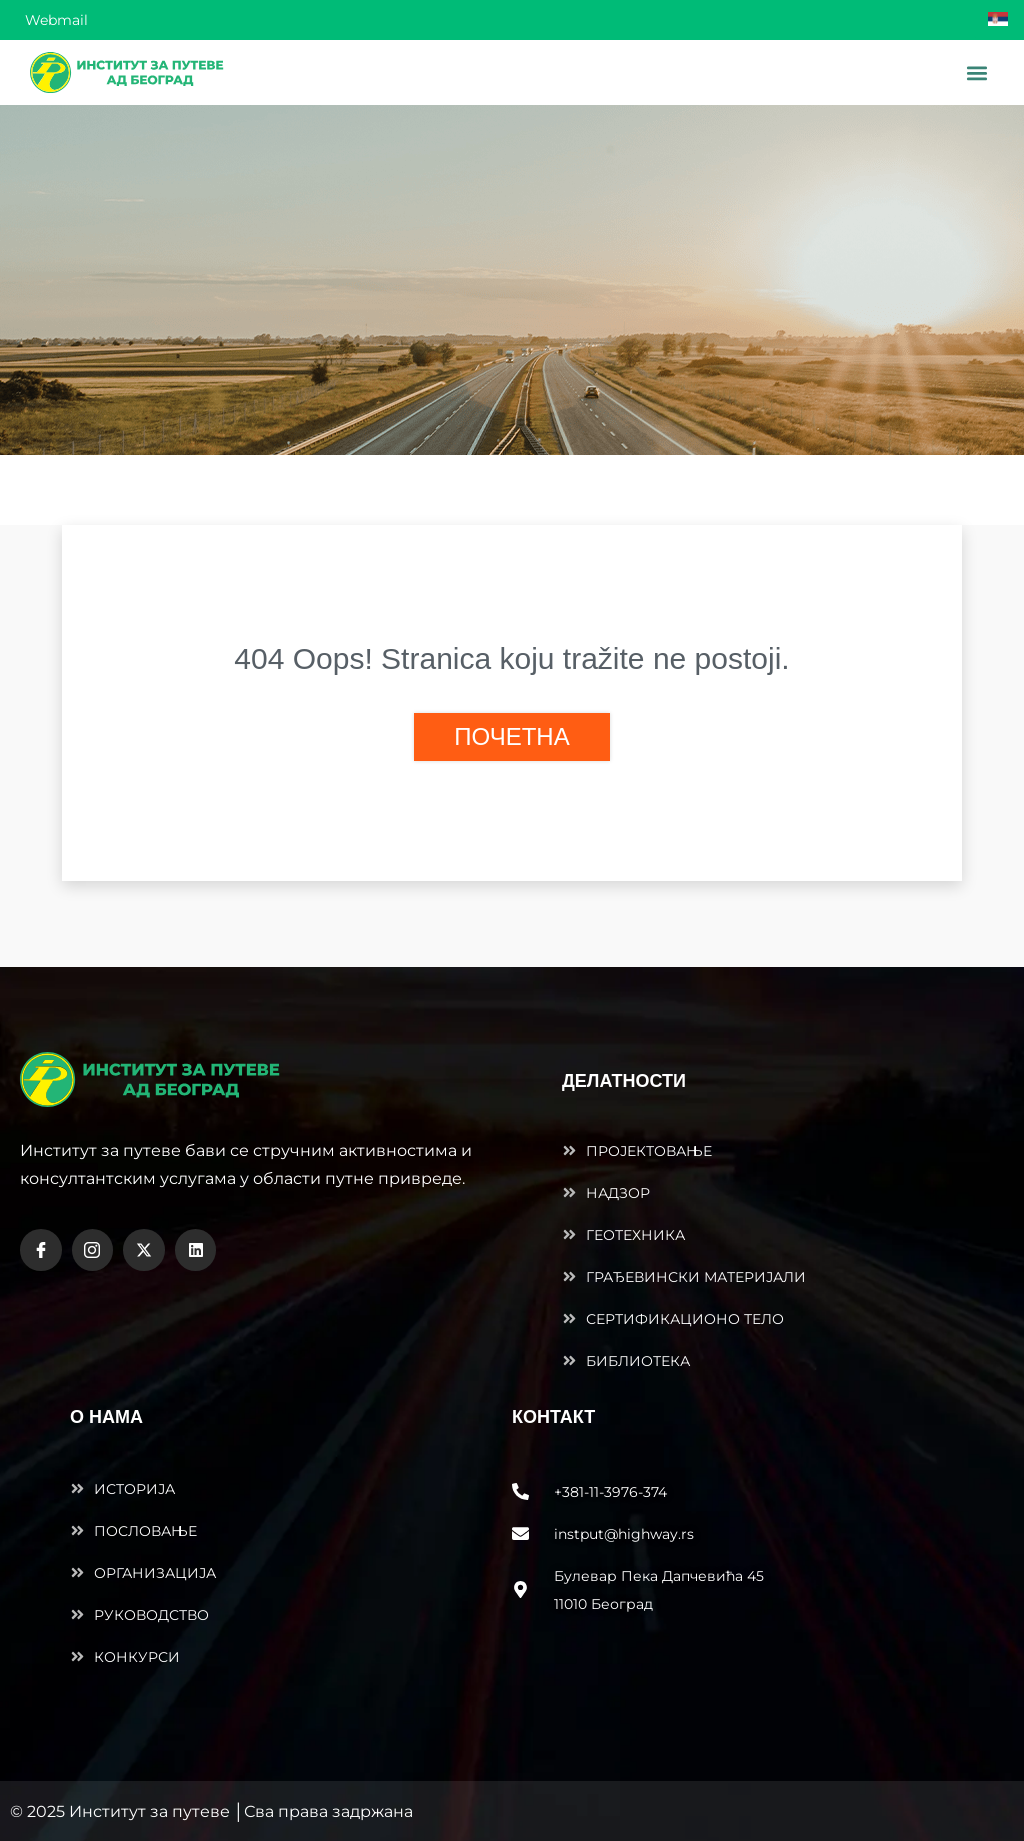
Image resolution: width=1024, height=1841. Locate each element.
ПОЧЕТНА (511, 736)
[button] (976, 72)
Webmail (56, 20)
